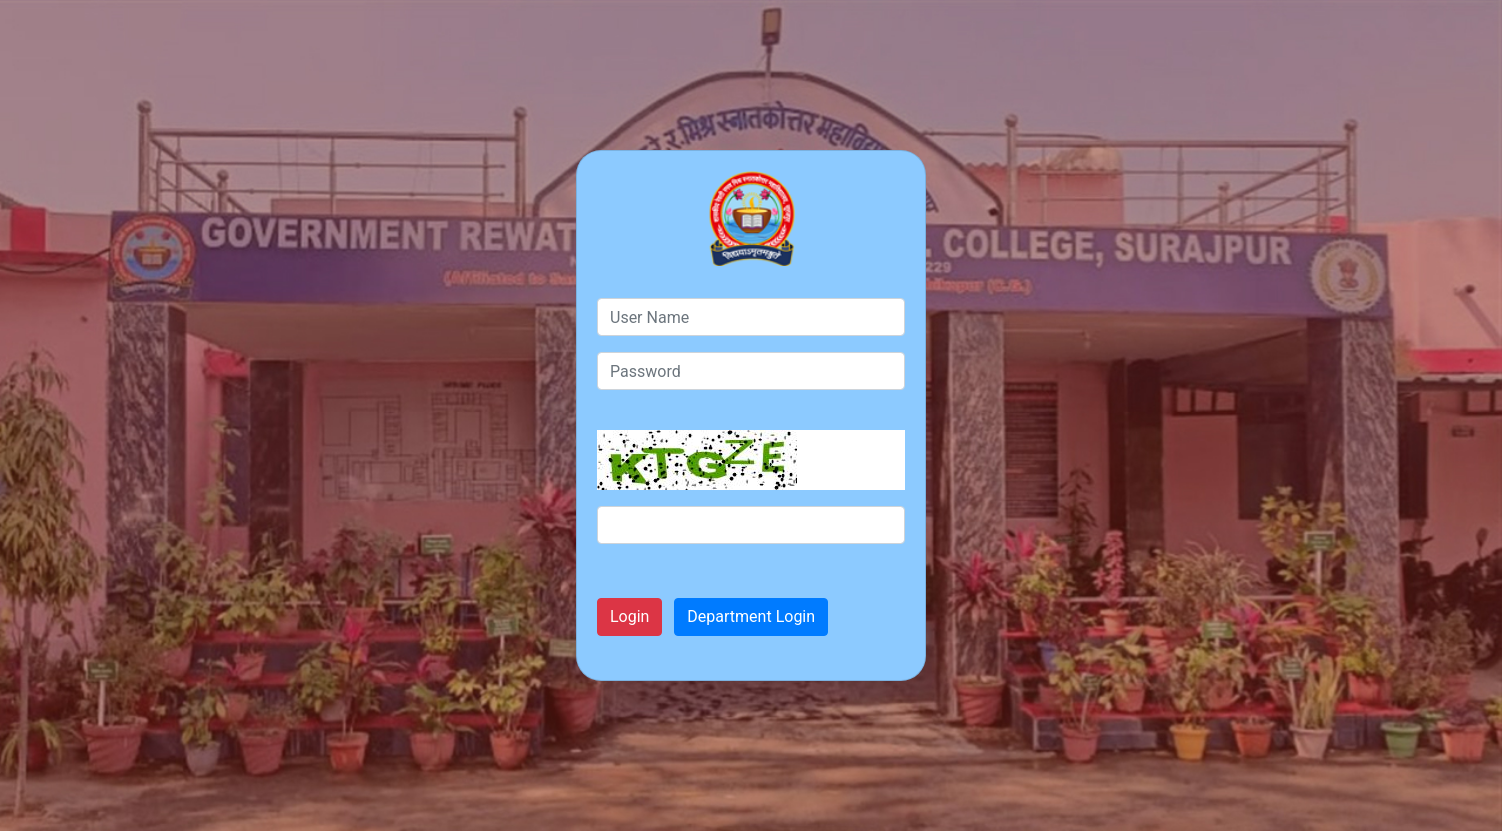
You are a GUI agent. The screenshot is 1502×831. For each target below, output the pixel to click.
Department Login (751, 616)
